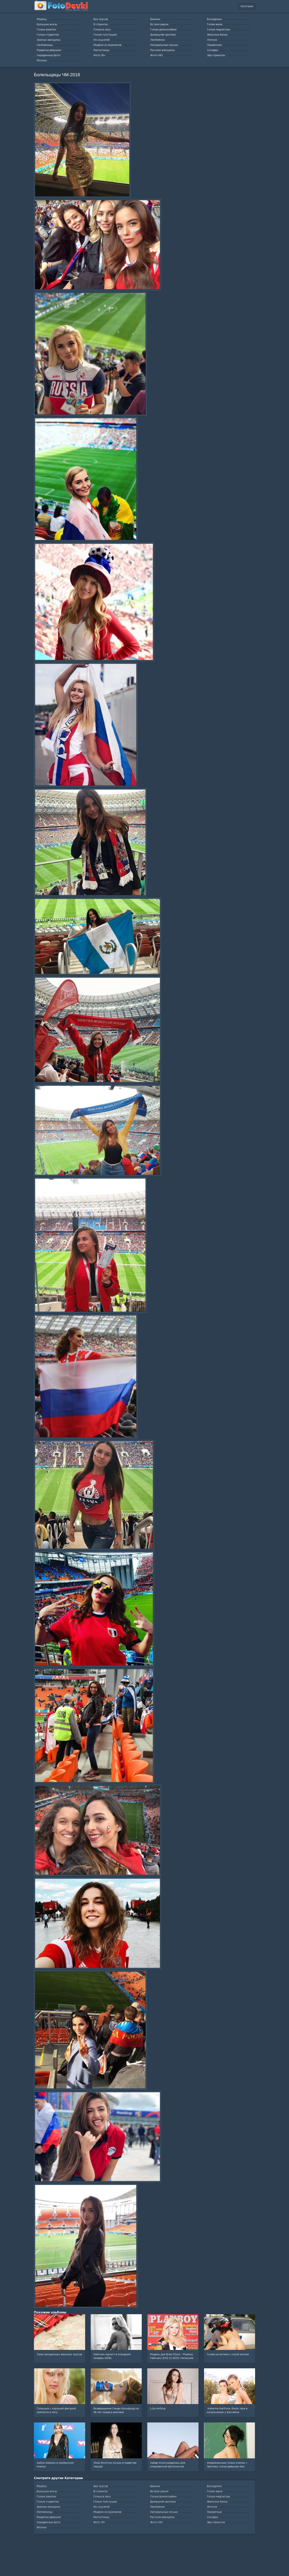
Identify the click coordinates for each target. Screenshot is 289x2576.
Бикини (155, 2486)
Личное (212, 2507)
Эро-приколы (216, 2522)
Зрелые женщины (48, 2507)
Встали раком (159, 2491)
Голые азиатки (46, 2497)
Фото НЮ (156, 2522)
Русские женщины (162, 2517)
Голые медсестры (218, 2497)
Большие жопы (47, 2491)
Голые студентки (48, 2502)
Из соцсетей (101, 2507)
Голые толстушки (105, 2502)
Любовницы (45, 2512)
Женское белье (217, 2502)
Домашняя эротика (163, 2502)
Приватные (214, 2512)
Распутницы (101, 2517)
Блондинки (214, 2486)
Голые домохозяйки (163, 2497)
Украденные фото (48, 2522)
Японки (42, 2527)
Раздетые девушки (49, 2517)
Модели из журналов (107, 2512)
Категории (247, 6)
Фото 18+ (99, 2522)
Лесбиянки (157, 2507)
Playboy (42, 2486)
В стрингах (100, 2491)
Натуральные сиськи (164, 2512)
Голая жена (214, 2491)
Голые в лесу (102, 2497)
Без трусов (100, 2486)
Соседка (212, 2517)
